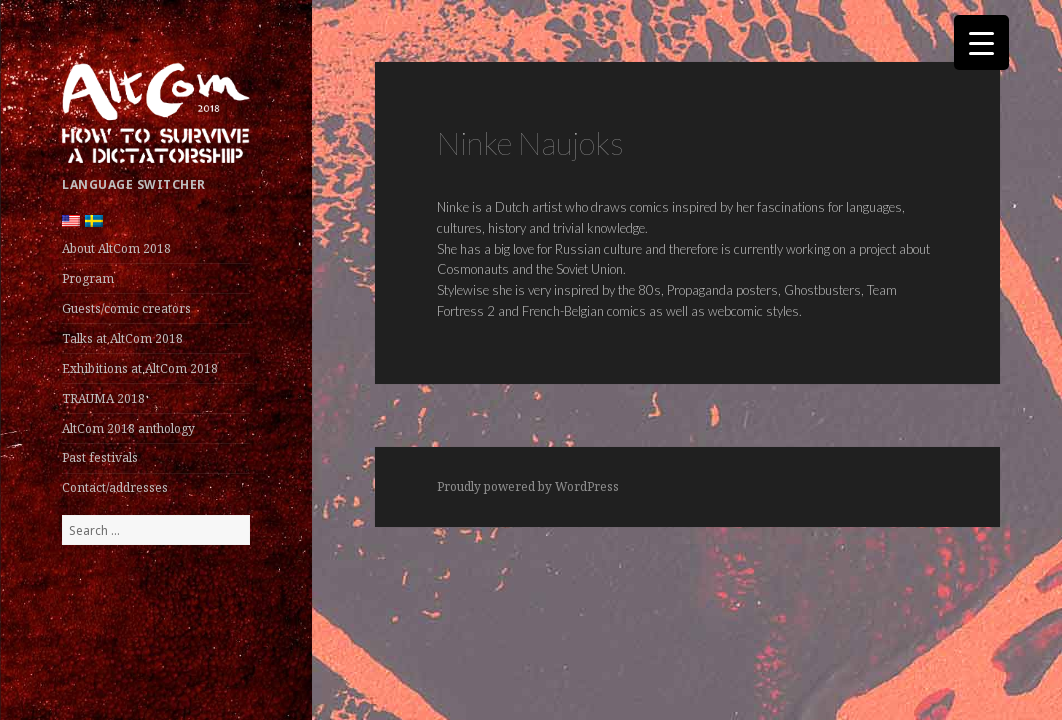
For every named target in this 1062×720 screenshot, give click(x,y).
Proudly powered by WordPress (528, 486)
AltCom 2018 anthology (128, 428)
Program (88, 278)
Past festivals (100, 457)
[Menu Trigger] (981, 42)
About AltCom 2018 (116, 248)
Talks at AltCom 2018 (122, 338)
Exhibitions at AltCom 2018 (140, 368)
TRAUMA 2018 (103, 398)
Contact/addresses (115, 487)
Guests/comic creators (126, 308)
